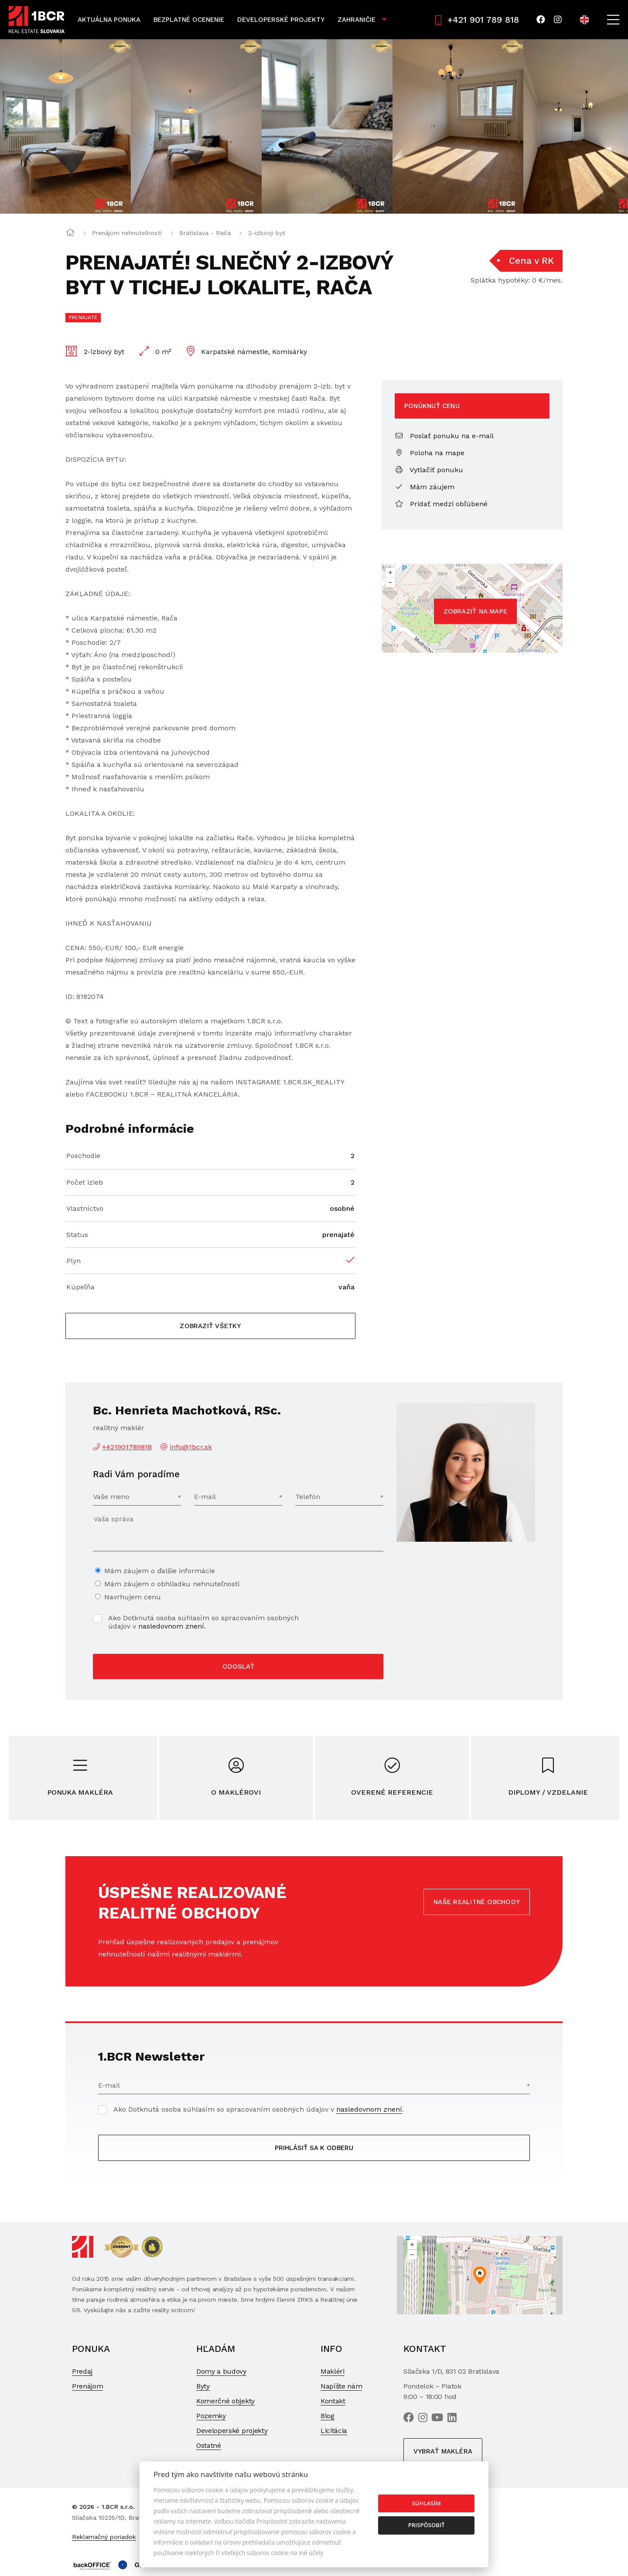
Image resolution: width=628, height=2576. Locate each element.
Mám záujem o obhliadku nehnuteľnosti (171, 1584)
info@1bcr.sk (191, 1447)
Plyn (73, 1261)
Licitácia (334, 2430)
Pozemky (211, 2416)
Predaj (82, 2371)
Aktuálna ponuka (109, 20)
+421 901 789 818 (477, 19)
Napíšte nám (341, 2386)
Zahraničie (356, 20)
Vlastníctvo (84, 1208)
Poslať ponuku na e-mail (444, 436)
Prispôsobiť (426, 2525)
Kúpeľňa (80, 1287)
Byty (203, 2386)
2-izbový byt (266, 232)
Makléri (333, 2371)
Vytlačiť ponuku (429, 470)
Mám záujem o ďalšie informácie (159, 1571)
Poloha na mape (429, 453)
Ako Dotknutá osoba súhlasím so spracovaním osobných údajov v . (203, 1622)
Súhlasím (426, 2503)
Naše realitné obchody (476, 1902)
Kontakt (333, 2401)
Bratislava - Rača (205, 232)
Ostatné (208, 2445)
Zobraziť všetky (210, 1326)
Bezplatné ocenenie (189, 20)
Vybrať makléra (442, 2451)
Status (77, 1234)
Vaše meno (111, 1496)
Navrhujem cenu (132, 1597)
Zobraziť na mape (476, 611)
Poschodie (83, 1156)
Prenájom (87, 2386)
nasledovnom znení (171, 1626)
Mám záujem (424, 487)
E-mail (205, 1496)
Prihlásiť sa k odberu (314, 2148)
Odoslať (238, 1666)
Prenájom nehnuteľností (127, 232)
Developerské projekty (280, 20)
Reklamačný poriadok (104, 2536)
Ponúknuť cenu (432, 406)
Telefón (307, 1496)
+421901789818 (127, 1447)
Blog (327, 2416)
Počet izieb (84, 1182)
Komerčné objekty (225, 2401)
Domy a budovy (221, 2371)
